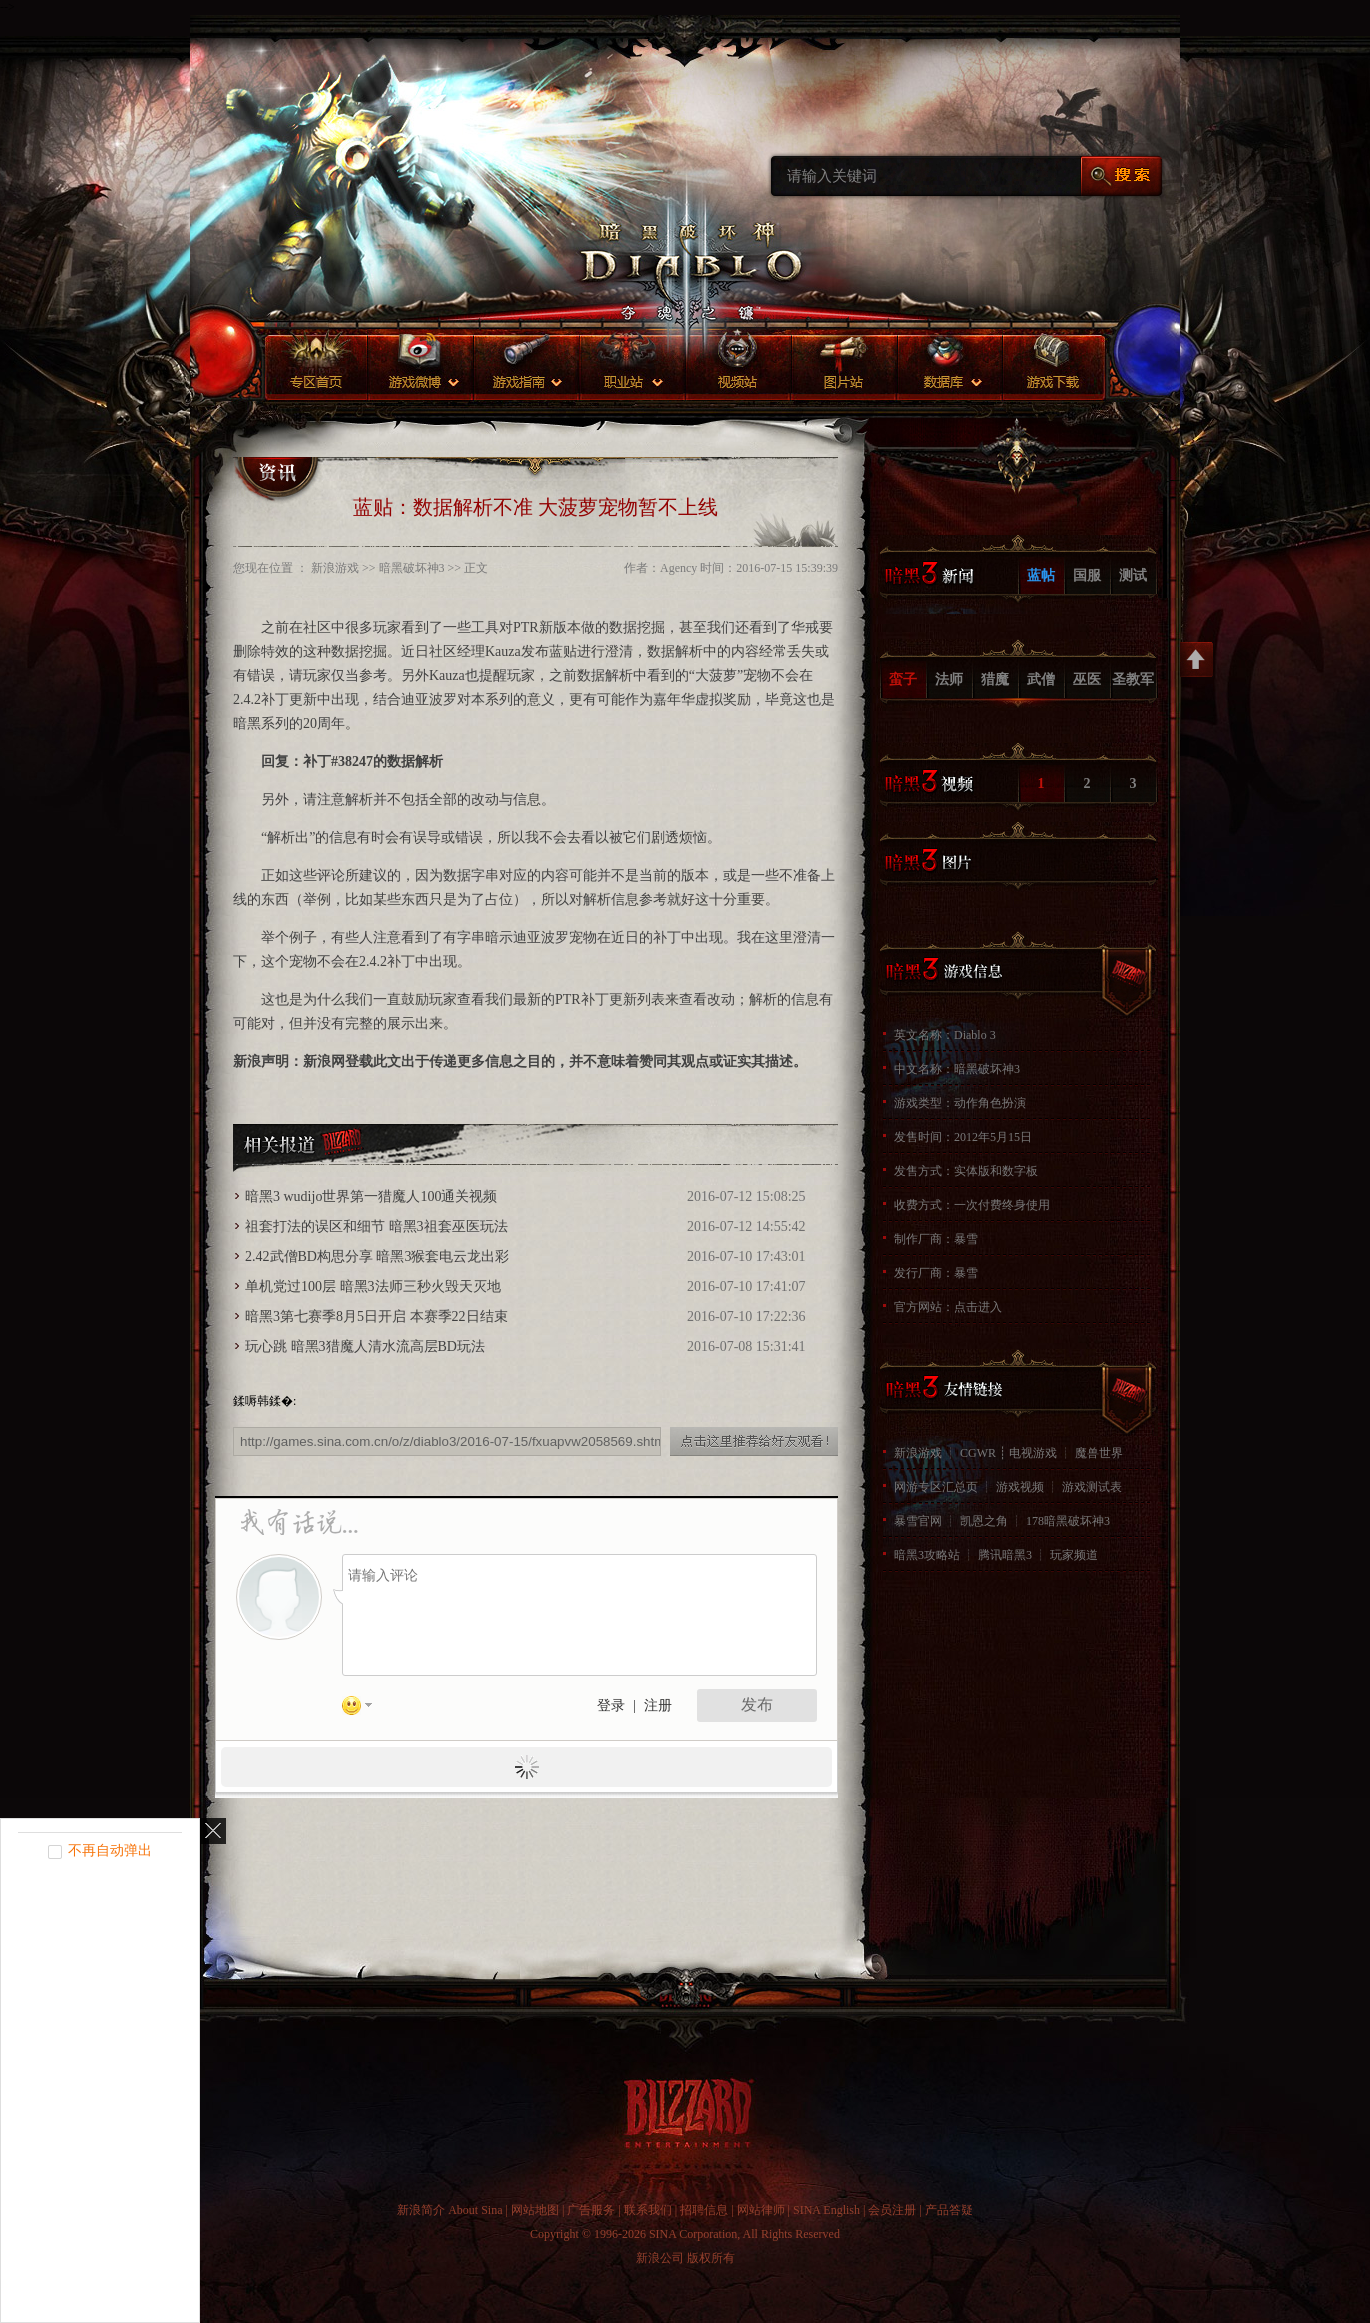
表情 (364, 1709)
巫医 (1087, 679)
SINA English (826, 2210)
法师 (949, 679)
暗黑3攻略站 (927, 1555)
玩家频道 (1074, 1555)
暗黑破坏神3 (412, 568)
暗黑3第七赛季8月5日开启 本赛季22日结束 (376, 1316)
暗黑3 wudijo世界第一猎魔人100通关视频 (371, 1196)
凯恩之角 (984, 1521)
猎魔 (995, 679)
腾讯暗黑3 (1005, 1555)
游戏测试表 (1092, 1487)
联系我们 (648, 2210)
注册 (658, 1705)
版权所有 (711, 2258)
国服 (1087, 575)
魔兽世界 (1099, 1453)
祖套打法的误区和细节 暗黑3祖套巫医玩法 (376, 1226)
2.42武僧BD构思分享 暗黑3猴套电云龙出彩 (377, 1256)
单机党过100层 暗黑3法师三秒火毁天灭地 (373, 1286)
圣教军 (1133, 679)
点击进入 (978, 1307)
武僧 (1041, 679)
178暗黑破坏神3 (1068, 1521)
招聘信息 (704, 2210)
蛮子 (903, 679)
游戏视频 (1020, 1487)
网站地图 (535, 2210)
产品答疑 (949, 2210)
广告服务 (591, 2210)
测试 (1133, 575)
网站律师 (761, 2210)
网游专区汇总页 (936, 1487)
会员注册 (892, 2210)
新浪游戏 (918, 1453)
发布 (757, 1704)
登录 (611, 1705)
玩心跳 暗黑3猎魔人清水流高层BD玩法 (365, 1346)
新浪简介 (421, 2210)
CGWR (978, 1453)
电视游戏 (1033, 1453)
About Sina (475, 2210)
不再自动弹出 (110, 1850)
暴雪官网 (918, 1521)
